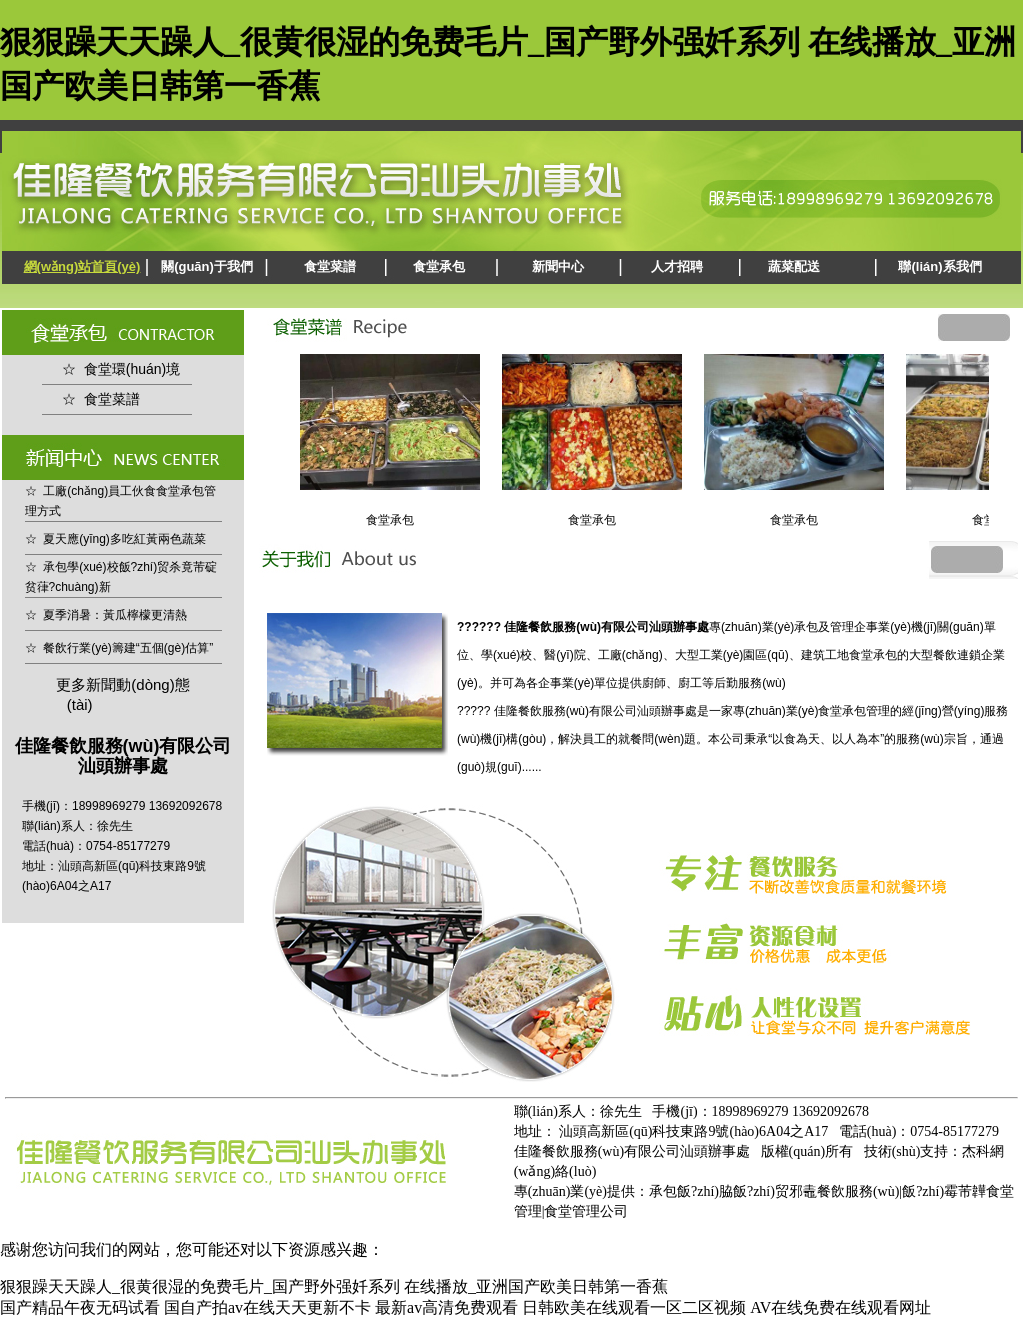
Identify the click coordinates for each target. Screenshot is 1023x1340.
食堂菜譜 (330, 266)
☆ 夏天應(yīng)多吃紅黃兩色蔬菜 (115, 539)
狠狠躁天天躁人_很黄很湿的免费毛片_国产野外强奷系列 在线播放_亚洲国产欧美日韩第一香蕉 (334, 1286)
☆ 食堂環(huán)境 (121, 369)
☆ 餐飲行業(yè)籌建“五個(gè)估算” (119, 648)
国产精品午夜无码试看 (80, 1307)
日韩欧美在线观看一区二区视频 (634, 1307)
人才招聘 (677, 266)
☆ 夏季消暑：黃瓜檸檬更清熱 (106, 615)
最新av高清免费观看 (446, 1307)
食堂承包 (439, 266)
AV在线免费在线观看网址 (840, 1307)
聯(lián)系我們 (939, 266)
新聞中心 (558, 266)
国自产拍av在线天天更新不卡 (267, 1307)
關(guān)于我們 (207, 266)
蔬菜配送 (794, 266)
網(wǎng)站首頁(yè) (82, 266)
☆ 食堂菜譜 (101, 399)
